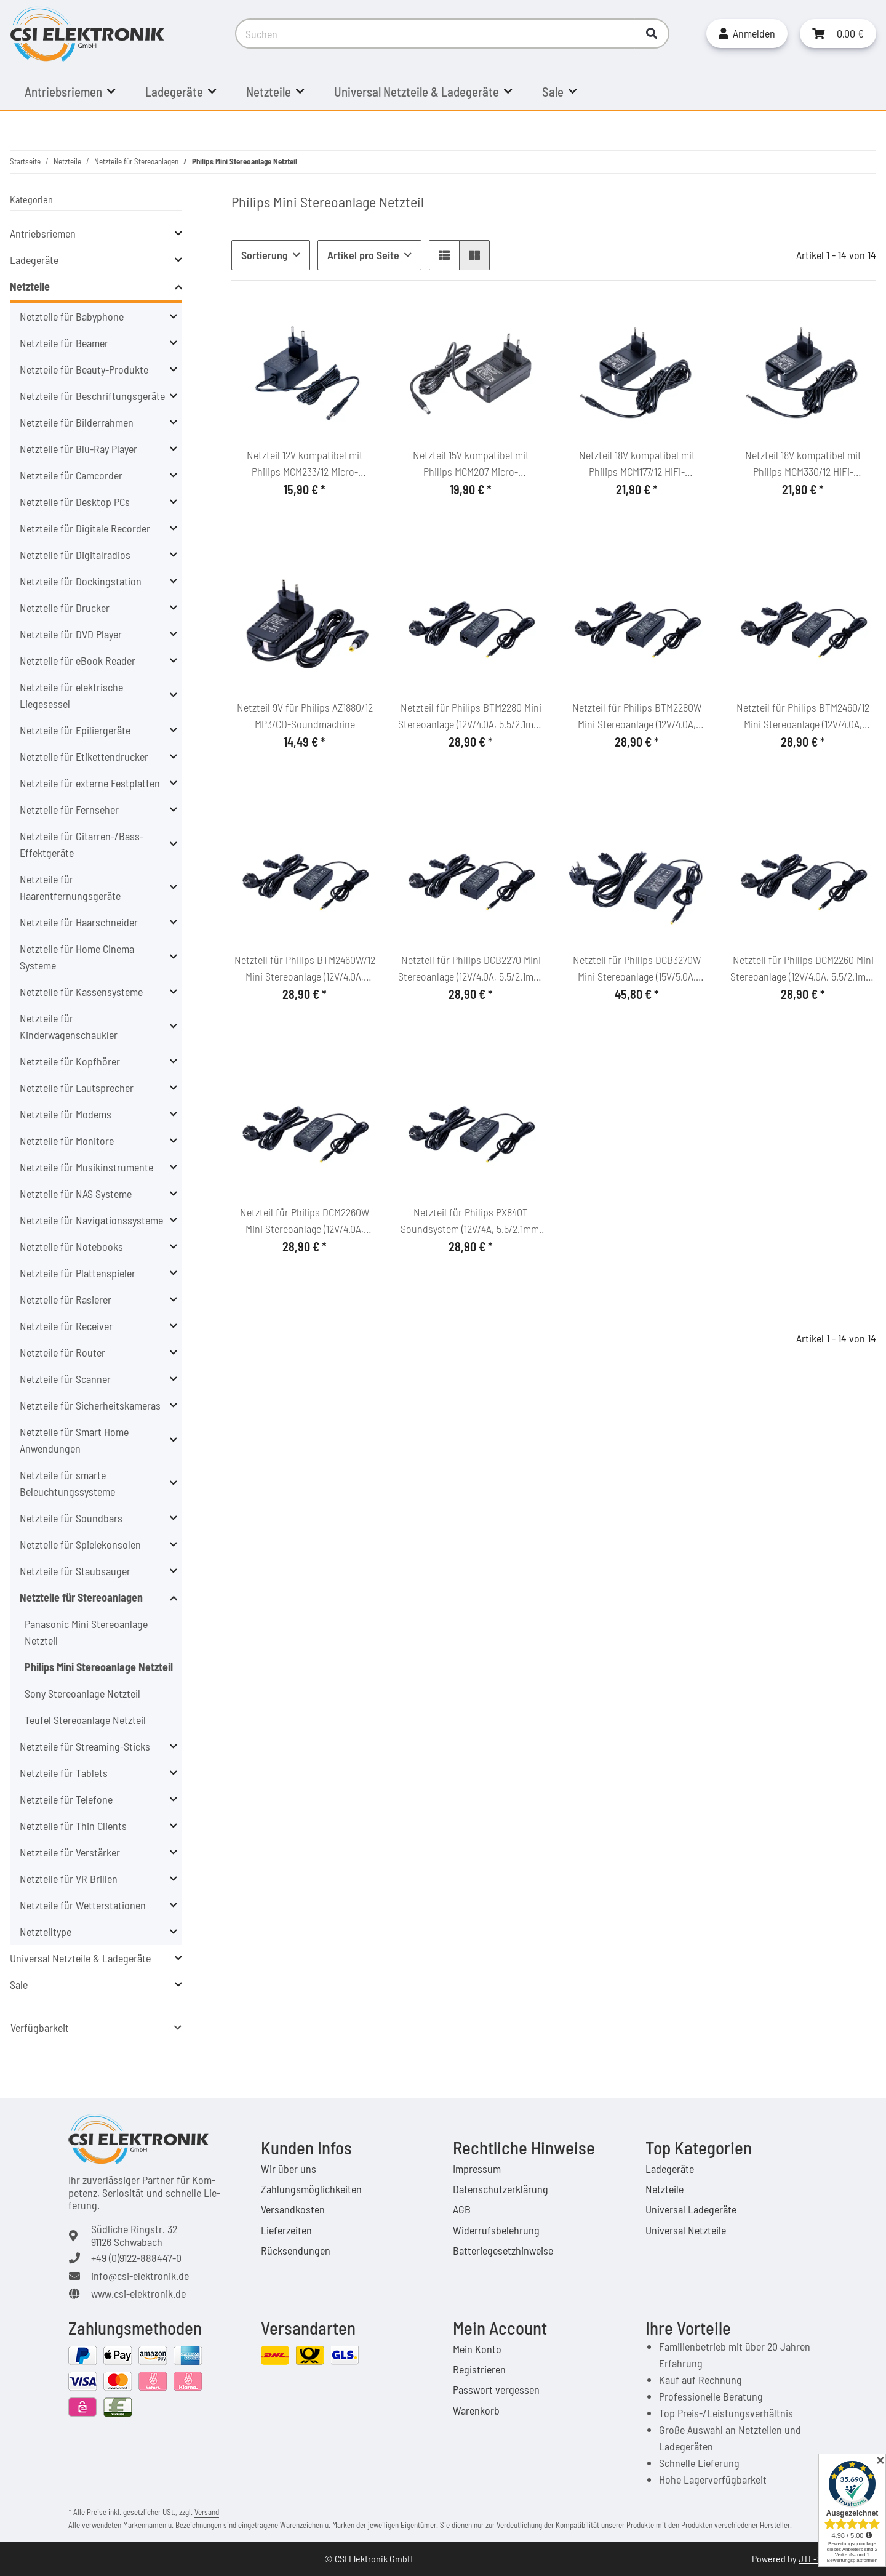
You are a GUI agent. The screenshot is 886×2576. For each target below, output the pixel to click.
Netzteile (30, 286)
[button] (747, 33)
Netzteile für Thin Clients (73, 1825)
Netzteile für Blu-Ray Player (78, 448)
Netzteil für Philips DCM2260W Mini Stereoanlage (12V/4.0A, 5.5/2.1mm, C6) (304, 1221)
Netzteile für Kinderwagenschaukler (69, 1026)
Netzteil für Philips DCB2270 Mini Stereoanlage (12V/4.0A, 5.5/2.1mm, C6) (471, 969)
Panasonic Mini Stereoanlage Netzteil (86, 1632)
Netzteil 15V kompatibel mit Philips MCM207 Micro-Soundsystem (471, 464)
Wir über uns (288, 2168)
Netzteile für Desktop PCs (75, 501)
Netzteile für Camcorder (71, 475)
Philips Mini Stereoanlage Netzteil (99, 1667)
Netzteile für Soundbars (71, 1518)
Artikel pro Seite (363, 255)
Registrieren (479, 2369)
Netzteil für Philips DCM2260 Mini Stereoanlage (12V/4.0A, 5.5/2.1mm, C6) (803, 969)
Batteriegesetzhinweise (503, 2250)
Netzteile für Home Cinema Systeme (77, 957)
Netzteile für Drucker (65, 607)
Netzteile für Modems (65, 1114)
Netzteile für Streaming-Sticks (85, 1746)
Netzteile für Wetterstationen (83, 1905)
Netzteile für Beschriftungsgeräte (92, 396)
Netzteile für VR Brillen (69, 1878)
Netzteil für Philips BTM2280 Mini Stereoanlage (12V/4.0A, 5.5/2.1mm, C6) (471, 716)
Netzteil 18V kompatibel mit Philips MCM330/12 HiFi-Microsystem (803, 464)
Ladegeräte (34, 260)
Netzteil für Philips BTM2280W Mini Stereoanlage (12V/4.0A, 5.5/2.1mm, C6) (636, 716)
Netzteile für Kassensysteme (81, 991)
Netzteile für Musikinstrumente (86, 1167)
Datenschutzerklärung (500, 2189)
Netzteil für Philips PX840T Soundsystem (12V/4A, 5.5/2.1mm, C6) (471, 1221)
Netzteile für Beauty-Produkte (84, 369)
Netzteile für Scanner (65, 1379)
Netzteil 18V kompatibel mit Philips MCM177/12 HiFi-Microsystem (637, 464)
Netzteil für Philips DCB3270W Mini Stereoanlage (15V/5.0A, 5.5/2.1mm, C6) (637, 969)
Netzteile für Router (62, 1352)
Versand (206, 2512)
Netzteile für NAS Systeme (76, 1193)
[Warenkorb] (838, 33)
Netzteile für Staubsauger (75, 1571)
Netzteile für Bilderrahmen (77, 422)
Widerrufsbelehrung (496, 2230)
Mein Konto (477, 2349)
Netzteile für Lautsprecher (77, 1087)
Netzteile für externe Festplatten (90, 783)
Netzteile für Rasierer (65, 1299)
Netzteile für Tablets (64, 1773)
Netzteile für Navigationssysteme (91, 1220)
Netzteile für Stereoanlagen (81, 1597)
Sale (19, 1984)
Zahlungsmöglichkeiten (311, 2189)
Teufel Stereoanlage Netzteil (85, 1720)
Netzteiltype (45, 1931)
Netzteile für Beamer (64, 343)
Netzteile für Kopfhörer (70, 1061)
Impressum (477, 2168)
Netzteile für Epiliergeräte (75, 730)
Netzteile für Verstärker (70, 1852)
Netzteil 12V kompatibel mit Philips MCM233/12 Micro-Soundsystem (305, 464)
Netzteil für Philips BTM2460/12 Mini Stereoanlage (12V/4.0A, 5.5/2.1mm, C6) (802, 716)
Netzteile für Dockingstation (81, 581)
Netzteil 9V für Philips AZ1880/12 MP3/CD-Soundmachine (305, 715)
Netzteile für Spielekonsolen (80, 1544)
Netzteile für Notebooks (71, 1246)
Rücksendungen (295, 2250)
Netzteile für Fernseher (69, 809)
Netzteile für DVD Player (71, 634)
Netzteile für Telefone (66, 1799)
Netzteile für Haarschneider (79, 922)
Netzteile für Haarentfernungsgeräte (70, 887)
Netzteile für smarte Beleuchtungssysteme (67, 1483)
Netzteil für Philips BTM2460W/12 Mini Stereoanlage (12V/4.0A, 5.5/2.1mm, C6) (304, 969)
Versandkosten (293, 2209)
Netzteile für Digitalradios (75, 554)
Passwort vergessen (496, 2389)
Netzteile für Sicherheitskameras (90, 1405)
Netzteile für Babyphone (72, 316)
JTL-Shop (818, 2558)
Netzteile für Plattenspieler (77, 1273)
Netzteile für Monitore (67, 1140)
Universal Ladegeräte (690, 2209)
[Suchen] (435, 33)
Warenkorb (476, 2410)
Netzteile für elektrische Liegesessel (71, 695)
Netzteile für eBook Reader (77, 660)
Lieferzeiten (286, 2230)
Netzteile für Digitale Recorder (85, 528)
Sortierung (264, 255)
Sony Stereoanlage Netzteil (82, 1693)
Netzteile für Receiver (66, 1326)
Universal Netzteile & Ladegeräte (80, 1958)
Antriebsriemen (43, 233)
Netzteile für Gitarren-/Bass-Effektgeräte (81, 844)
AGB (462, 2209)
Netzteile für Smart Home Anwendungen (74, 1440)
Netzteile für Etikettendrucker (84, 756)
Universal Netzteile (685, 2230)
